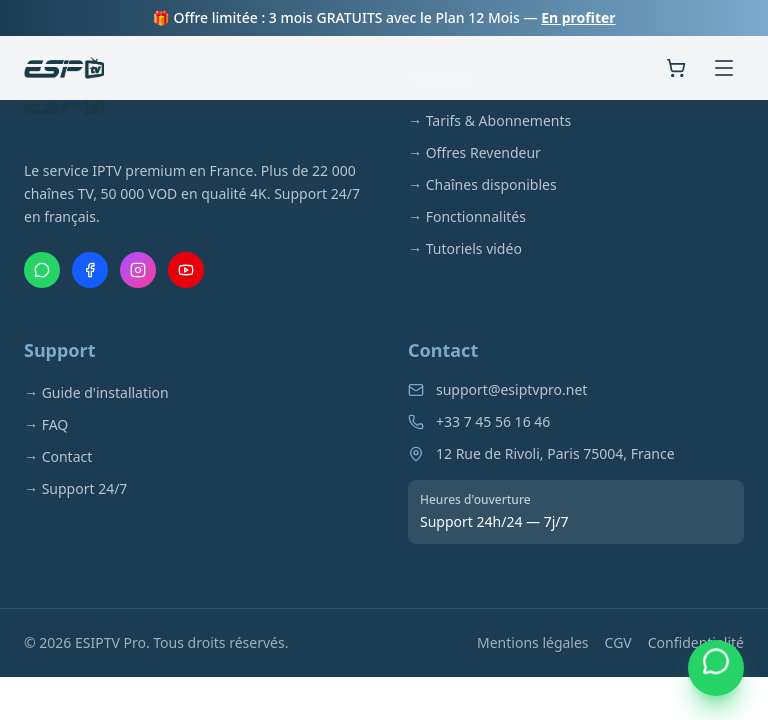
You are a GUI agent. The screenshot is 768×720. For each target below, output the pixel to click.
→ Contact (58, 456)
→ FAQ (46, 424)
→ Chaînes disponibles (482, 184)
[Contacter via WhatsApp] (716, 668)
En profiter (578, 17)
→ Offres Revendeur (474, 152)
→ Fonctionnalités (467, 216)
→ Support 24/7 (75, 488)
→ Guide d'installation (96, 392)
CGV (618, 642)
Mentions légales (533, 642)
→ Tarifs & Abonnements (489, 120)
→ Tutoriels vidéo (465, 248)
